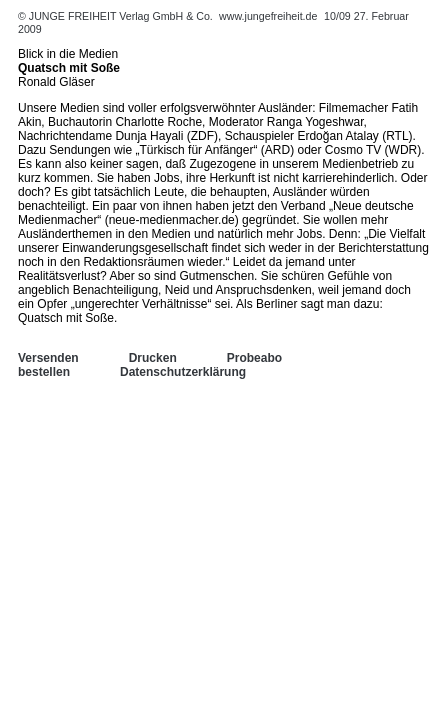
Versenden (48, 358)
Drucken (153, 358)
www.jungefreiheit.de (268, 16)
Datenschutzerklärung (183, 372)
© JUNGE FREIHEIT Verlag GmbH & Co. (117, 16)
